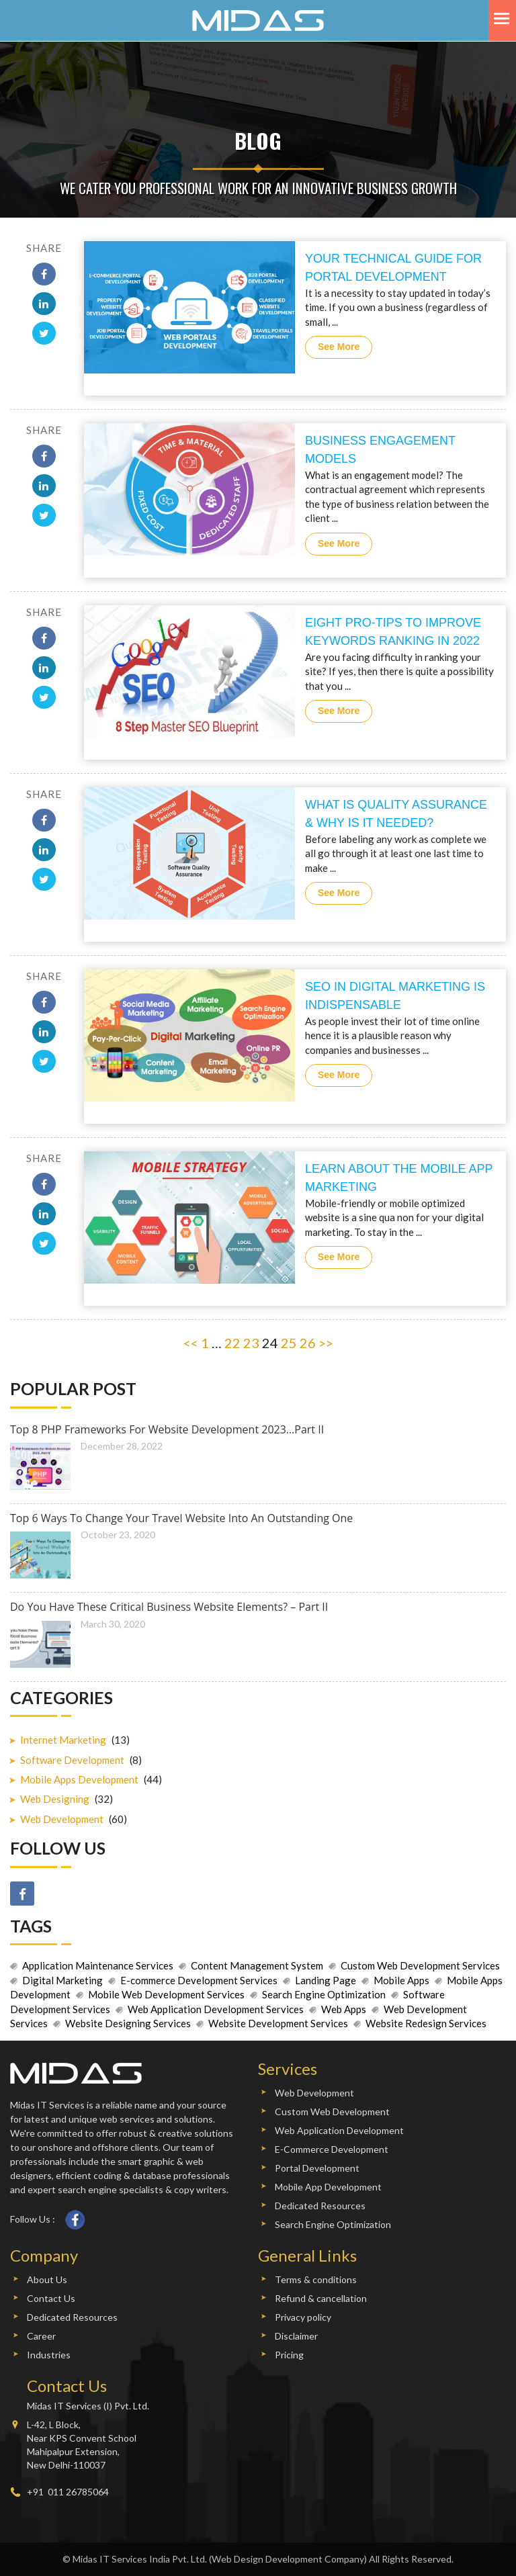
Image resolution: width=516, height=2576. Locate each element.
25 (289, 1343)
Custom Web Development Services (420, 1965)
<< (190, 1343)
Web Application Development (339, 2130)
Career (41, 2336)
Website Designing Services (128, 2023)
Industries (49, 2354)
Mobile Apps (401, 1980)
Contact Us (51, 2298)
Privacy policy (303, 2317)
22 (232, 1343)
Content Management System (257, 1965)
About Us (47, 2279)
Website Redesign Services (426, 2023)
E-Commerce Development (331, 2149)
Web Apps (343, 2009)
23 (251, 1343)
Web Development (61, 1819)
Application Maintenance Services (97, 1965)
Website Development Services (278, 2023)
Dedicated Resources (320, 2205)
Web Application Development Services (216, 2009)
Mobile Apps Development (79, 1779)
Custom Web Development (332, 2111)
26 (308, 1343)
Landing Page (325, 1980)
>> (325, 1343)
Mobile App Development (328, 2186)
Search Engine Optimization (324, 1994)
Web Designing (54, 1799)
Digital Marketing (62, 1980)
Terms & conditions (316, 2279)
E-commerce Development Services (198, 1980)
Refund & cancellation (321, 2298)
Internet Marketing (63, 1740)
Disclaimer (296, 2336)
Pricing (289, 2354)
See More (338, 346)
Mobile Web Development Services (166, 1994)
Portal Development (317, 2168)
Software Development (72, 1760)
